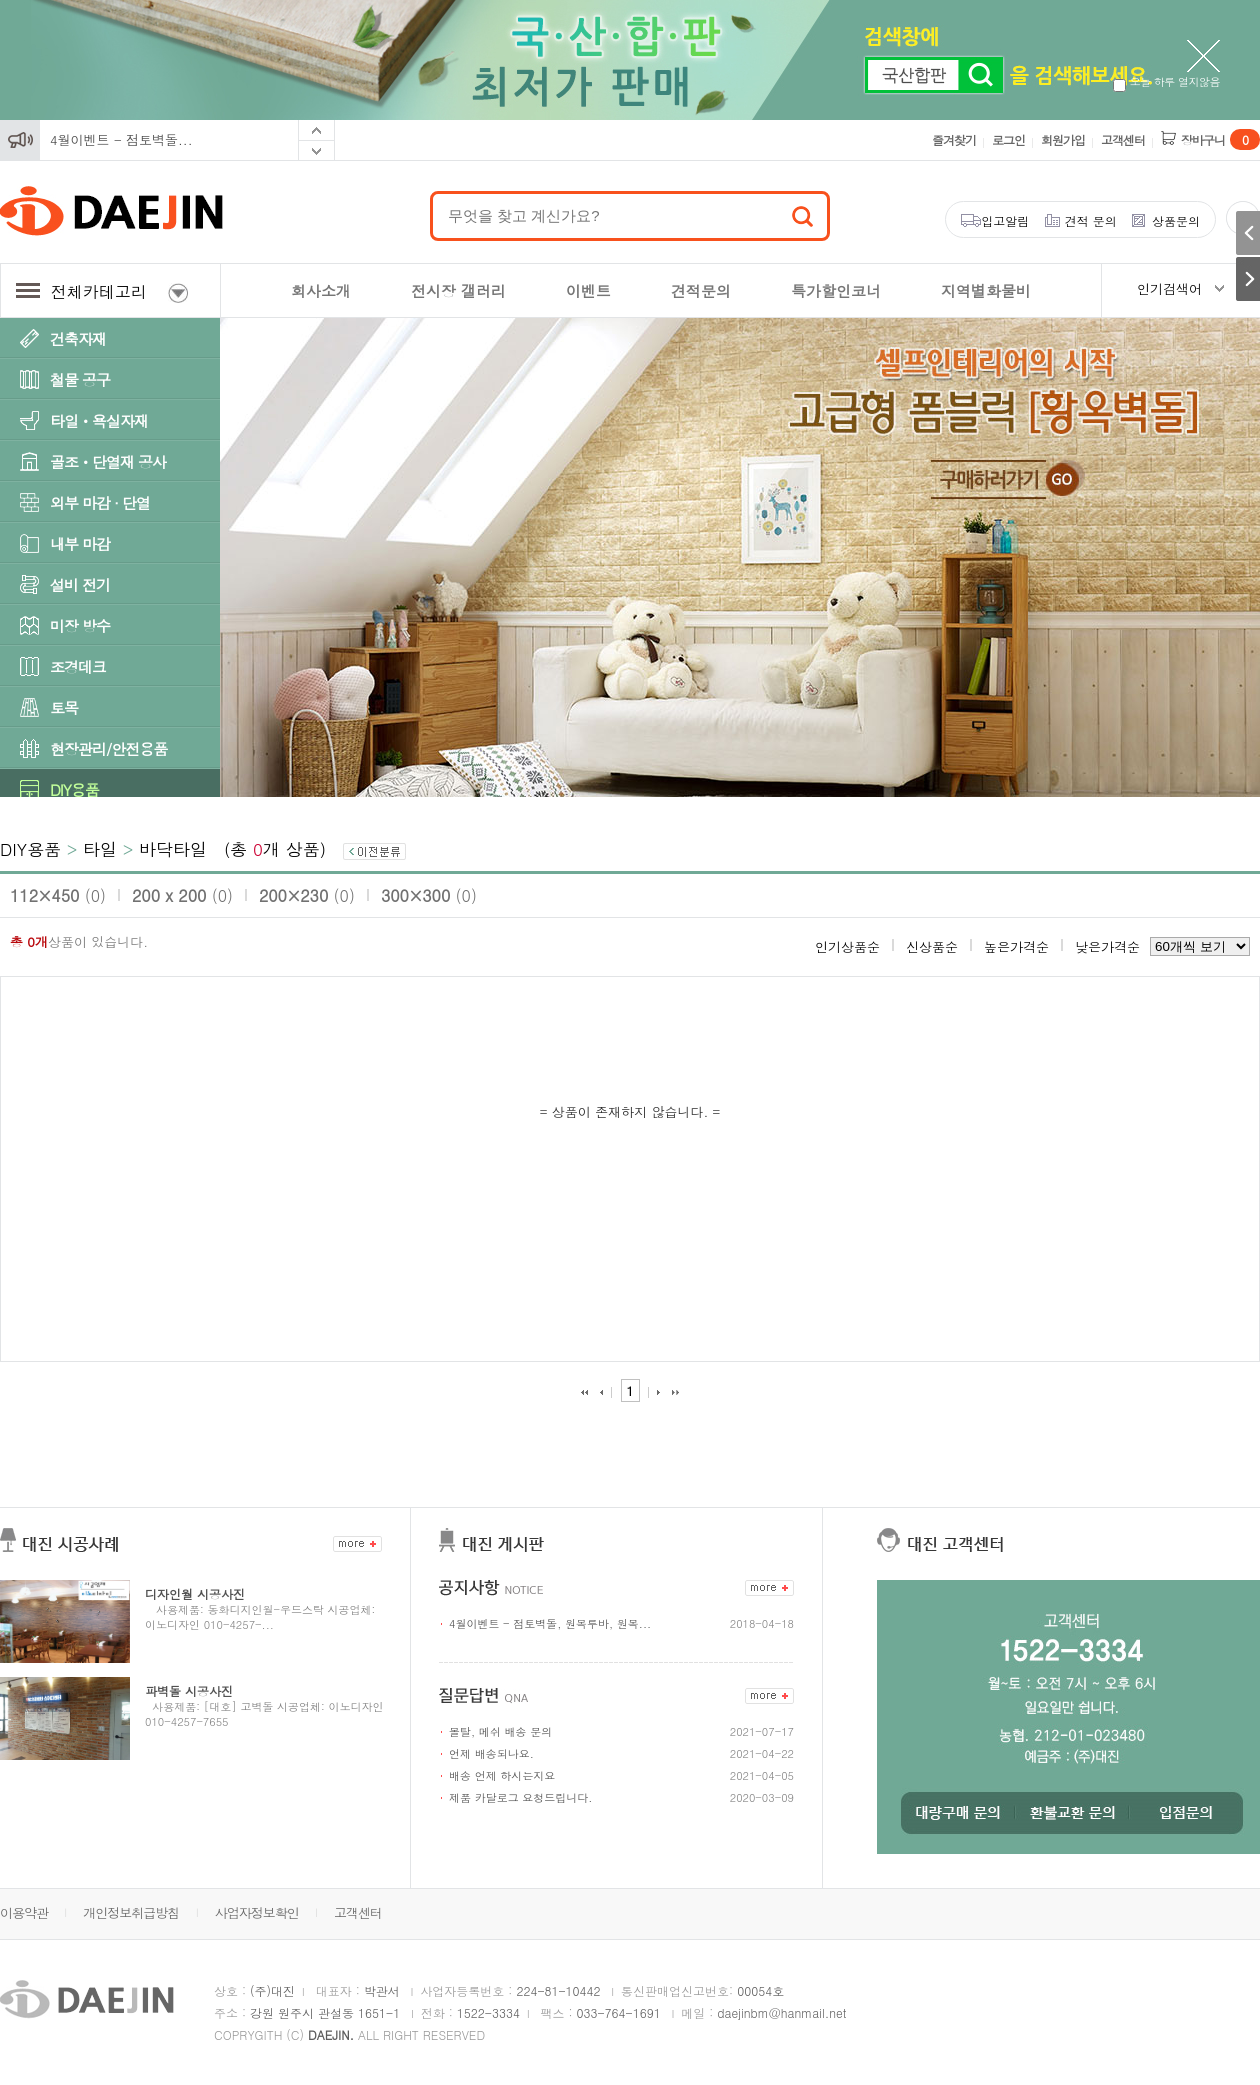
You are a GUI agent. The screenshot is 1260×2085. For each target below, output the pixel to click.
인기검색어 (1169, 288)
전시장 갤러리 (458, 290)
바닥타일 (173, 849)
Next (316, 151)
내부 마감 (80, 543)
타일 (100, 849)
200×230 (307, 895)
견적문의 (701, 290)
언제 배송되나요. (491, 1753)
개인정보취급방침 (131, 1912)
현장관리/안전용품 (108, 748)
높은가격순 (1016, 946)
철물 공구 (80, 379)
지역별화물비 (986, 290)
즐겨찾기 (954, 139)
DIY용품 (74, 789)
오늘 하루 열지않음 (1166, 81)
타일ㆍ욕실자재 (99, 420)
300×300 (429, 895)
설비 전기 (80, 584)
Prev (316, 130)
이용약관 (24, 1912)
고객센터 (1123, 139)
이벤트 (588, 290)
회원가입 (1063, 139)
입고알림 (1005, 220)
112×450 (58, 895)
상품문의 (1176, 220)
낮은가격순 (1107, 946)
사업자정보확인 (257, 1912)
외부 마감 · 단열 (100, 502)
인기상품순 (847, 946)
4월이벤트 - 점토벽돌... (121, 139)
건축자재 (78, 338)
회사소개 (321, 290)
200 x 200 (182, 895)
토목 (64, 707)
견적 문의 (1091, 220)
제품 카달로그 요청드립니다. (520, 1797)
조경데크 (78, 666)
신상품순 (932, 946)
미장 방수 (80, 625)
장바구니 (1220, 139)
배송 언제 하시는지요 (502, 1775)
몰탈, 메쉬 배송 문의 (500, 1731)
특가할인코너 (836, 290)
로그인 (1008, 139)
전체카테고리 (102, 291)
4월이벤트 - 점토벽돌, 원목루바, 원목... (550, 1623)
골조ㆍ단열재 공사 (108, 461)
